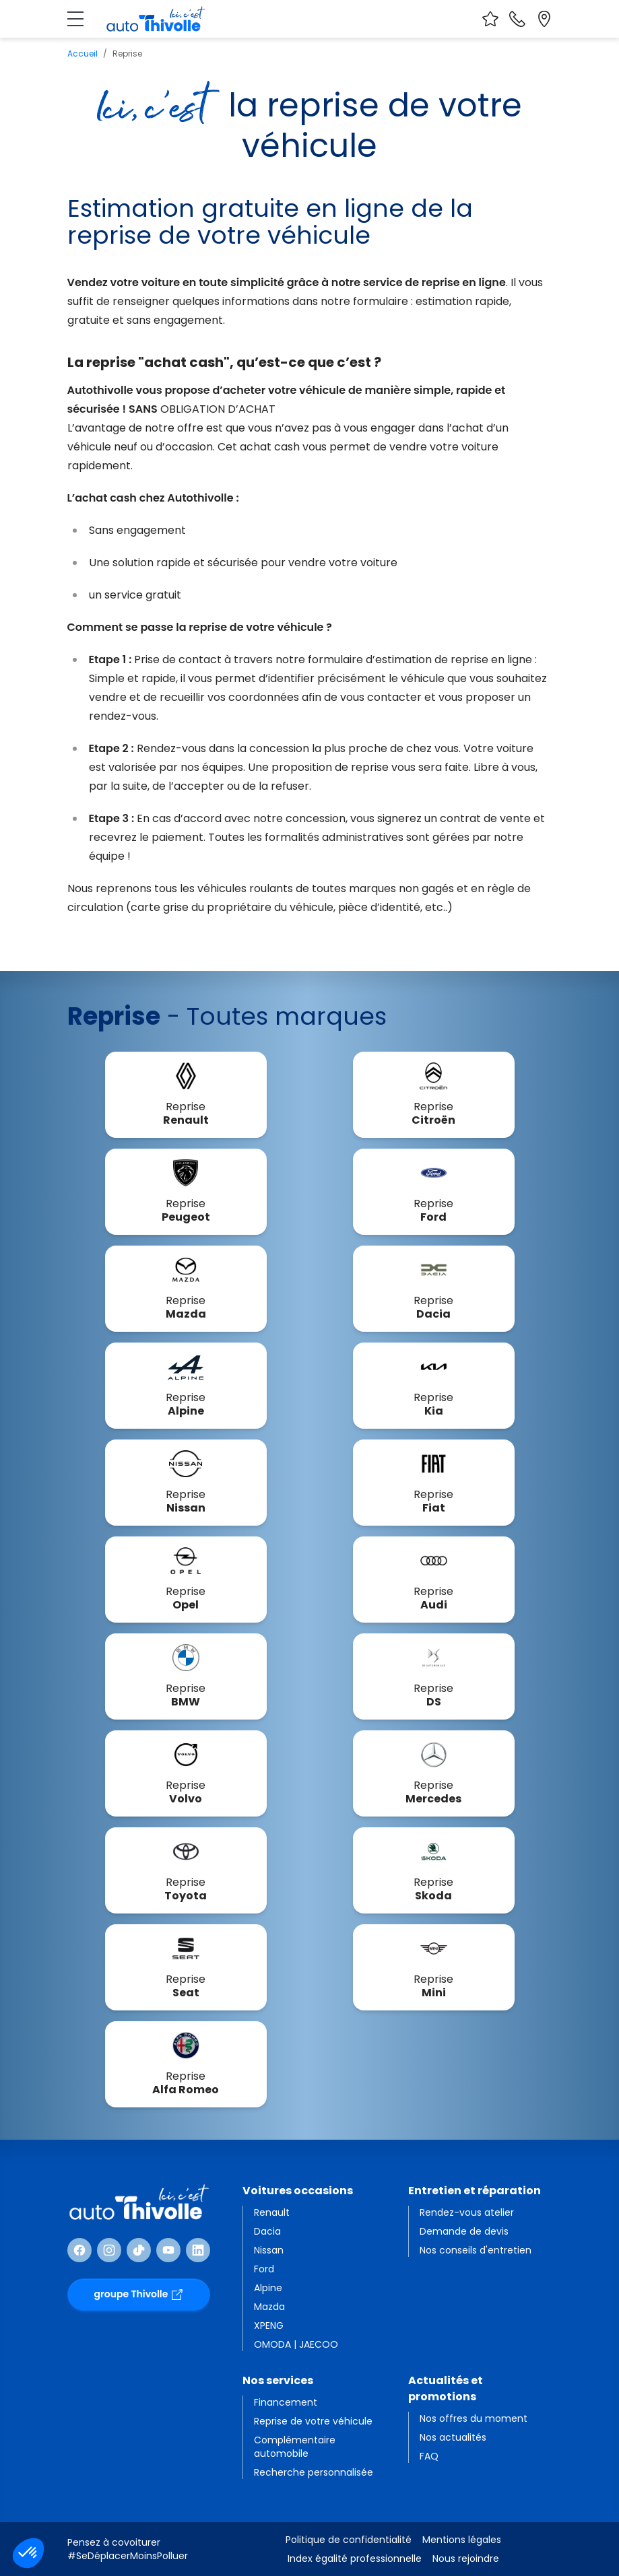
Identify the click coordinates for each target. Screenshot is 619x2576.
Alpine (268, 2288)
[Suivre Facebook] (79, 2250)
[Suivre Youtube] (168, 2250)
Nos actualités (453, 2437)
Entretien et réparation (474, 2190)
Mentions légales (461, 2539)
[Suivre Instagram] (109, 2250)
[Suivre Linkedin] (198, 2250)
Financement (285, 2402)
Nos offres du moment (473, 2418)
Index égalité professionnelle (355, 2558)
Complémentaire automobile (294, 2446)
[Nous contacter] (517, 19)
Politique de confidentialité (349, 2539)
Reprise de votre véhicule (313, 2421)
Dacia (267, 2231)
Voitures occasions (297, 2190)
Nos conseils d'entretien (475, 2250)
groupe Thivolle (138, 2294)
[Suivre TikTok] (139, 2250)
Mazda (269, 2306)
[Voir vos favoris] (490, 19)
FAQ (429, 2456)
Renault (272, 2212)
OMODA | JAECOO (296, 2344)
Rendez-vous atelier (467, 2212)
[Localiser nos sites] (544, 19)
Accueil (82, 53)
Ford (264, 2269)
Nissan (269, 2250)
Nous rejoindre (465, 2558)
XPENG (269, 2325)
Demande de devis (464, 2231)
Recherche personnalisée (313, 2472)
